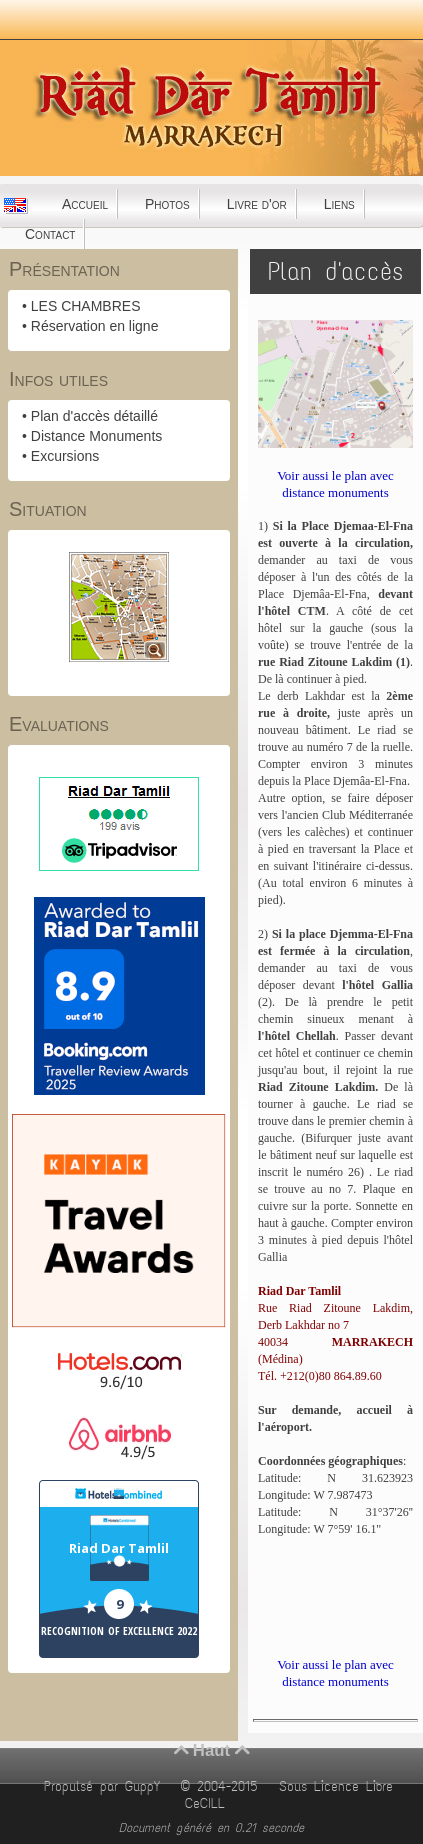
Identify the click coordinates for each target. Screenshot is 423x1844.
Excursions (65, 456)
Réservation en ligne (95, 326)
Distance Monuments (97, 436)
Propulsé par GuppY (105, 1786)
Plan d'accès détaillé (94, 416)
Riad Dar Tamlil (119, 1548)
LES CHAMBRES (86, 306)
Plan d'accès (335, 271)
